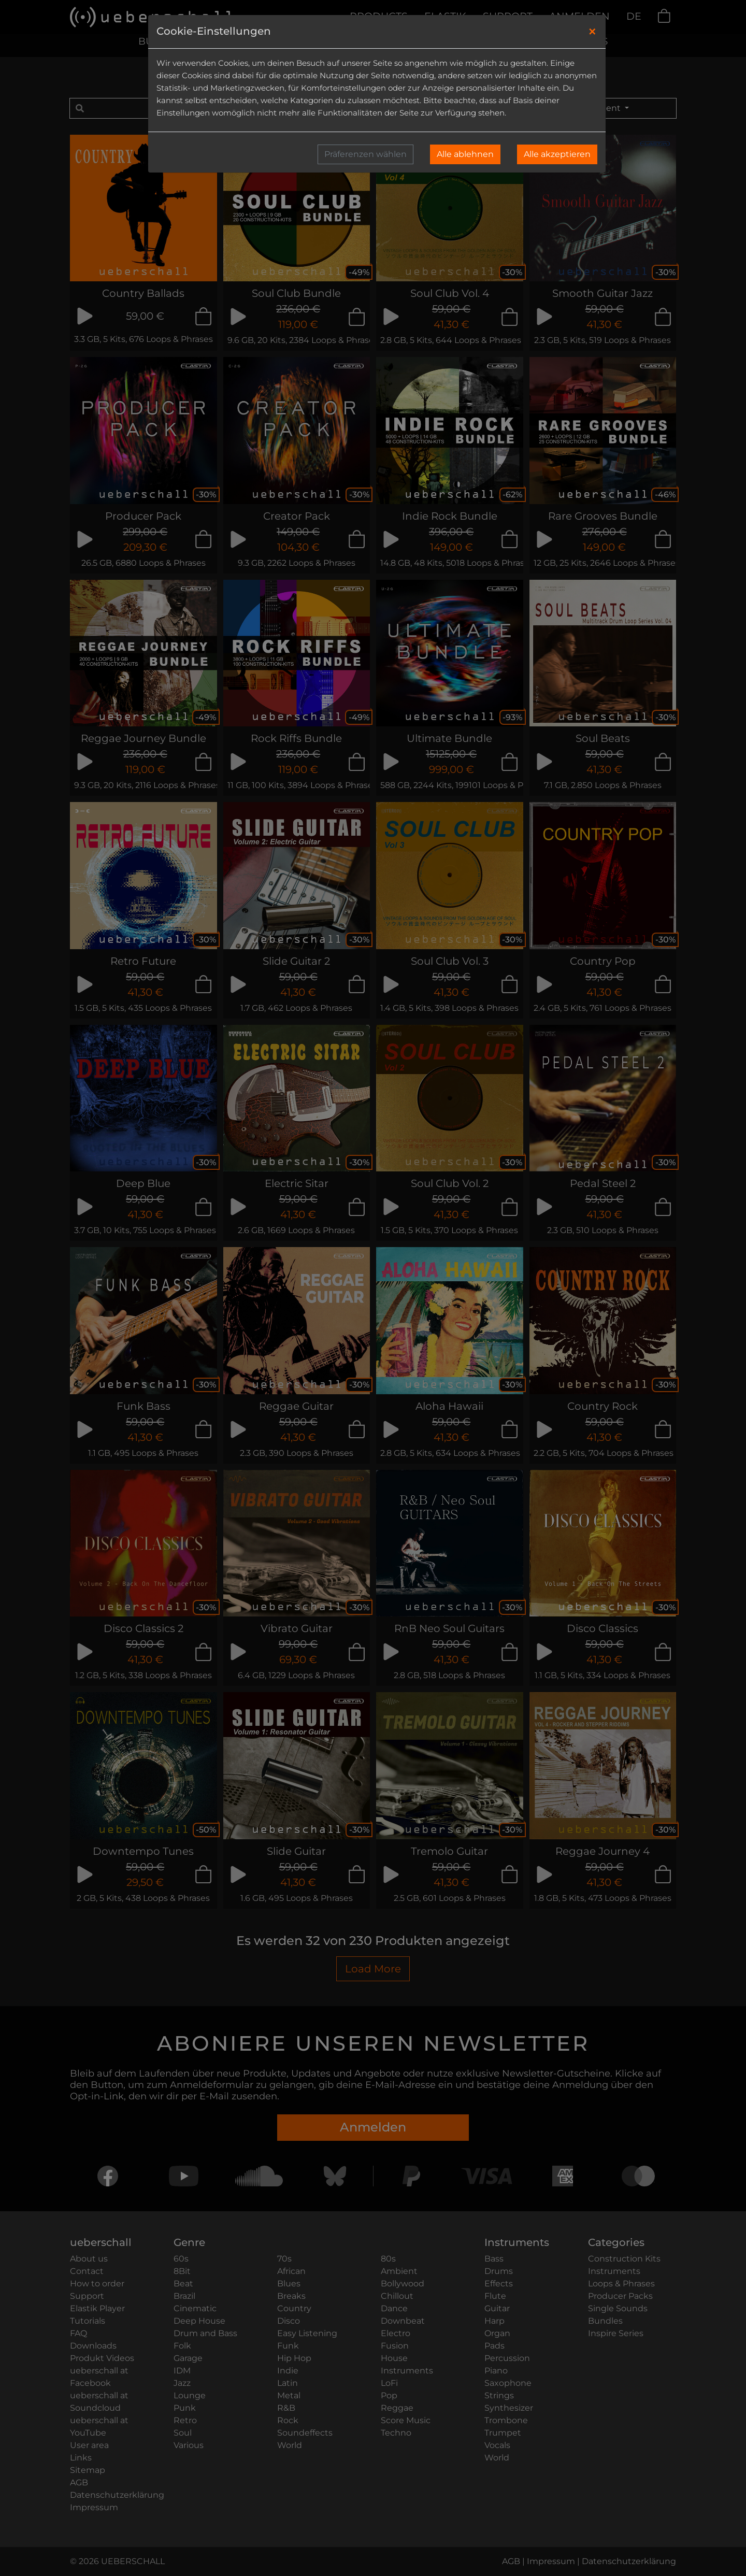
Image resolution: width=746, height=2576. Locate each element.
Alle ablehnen (465, 154)
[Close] (592, 31)
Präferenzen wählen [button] (365, 154)
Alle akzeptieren (557, 154)
